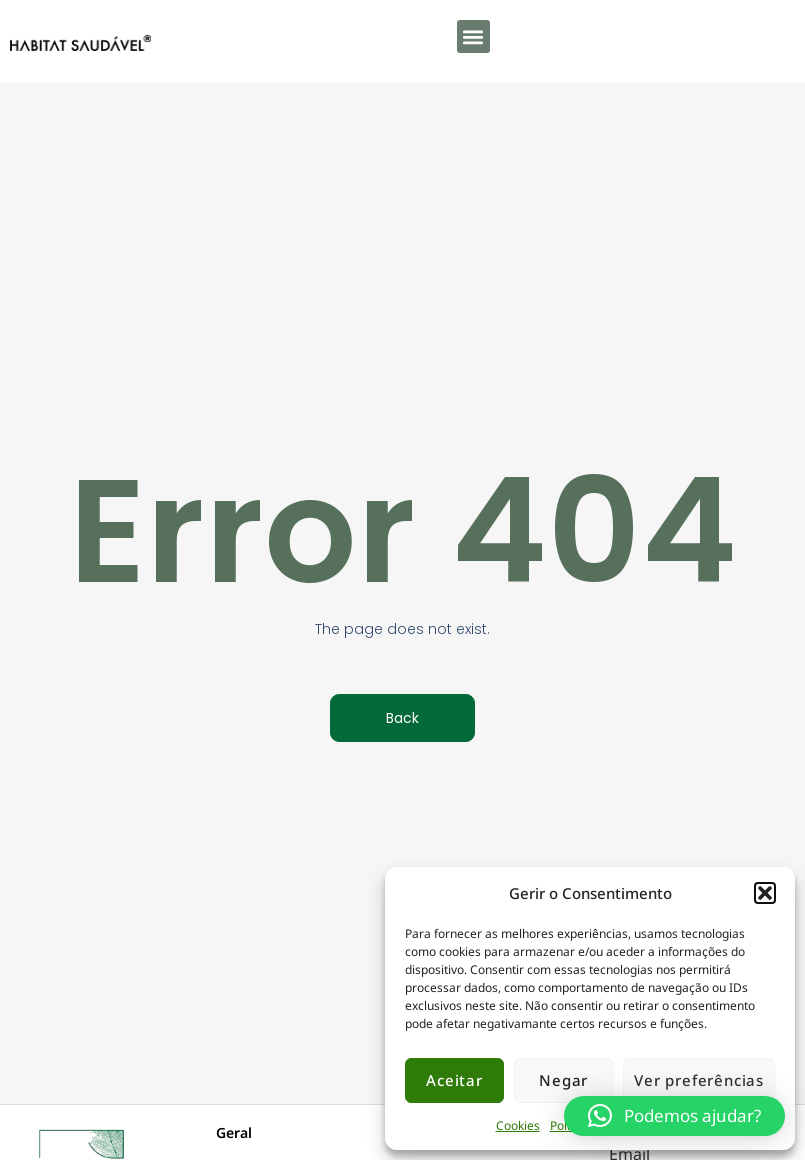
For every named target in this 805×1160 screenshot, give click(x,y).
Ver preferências (699, 1080)
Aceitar (454, 1080)
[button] (765, 893)
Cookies (518, 1125)
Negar (563, 1080)
